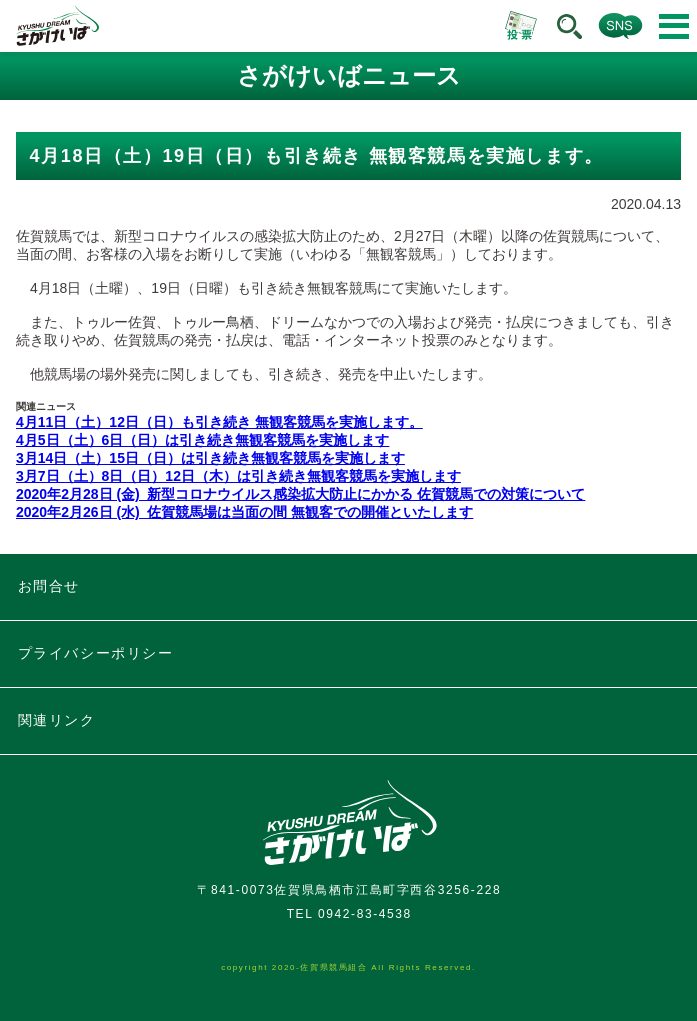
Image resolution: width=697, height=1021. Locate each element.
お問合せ (49, 586)
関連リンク (57, 720)
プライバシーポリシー (96, 653)
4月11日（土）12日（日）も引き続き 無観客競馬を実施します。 (219, 422)
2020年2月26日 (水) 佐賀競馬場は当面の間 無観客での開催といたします (244, 512)
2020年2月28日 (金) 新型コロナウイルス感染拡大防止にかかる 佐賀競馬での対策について (300, 494)
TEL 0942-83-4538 (349, 914)
